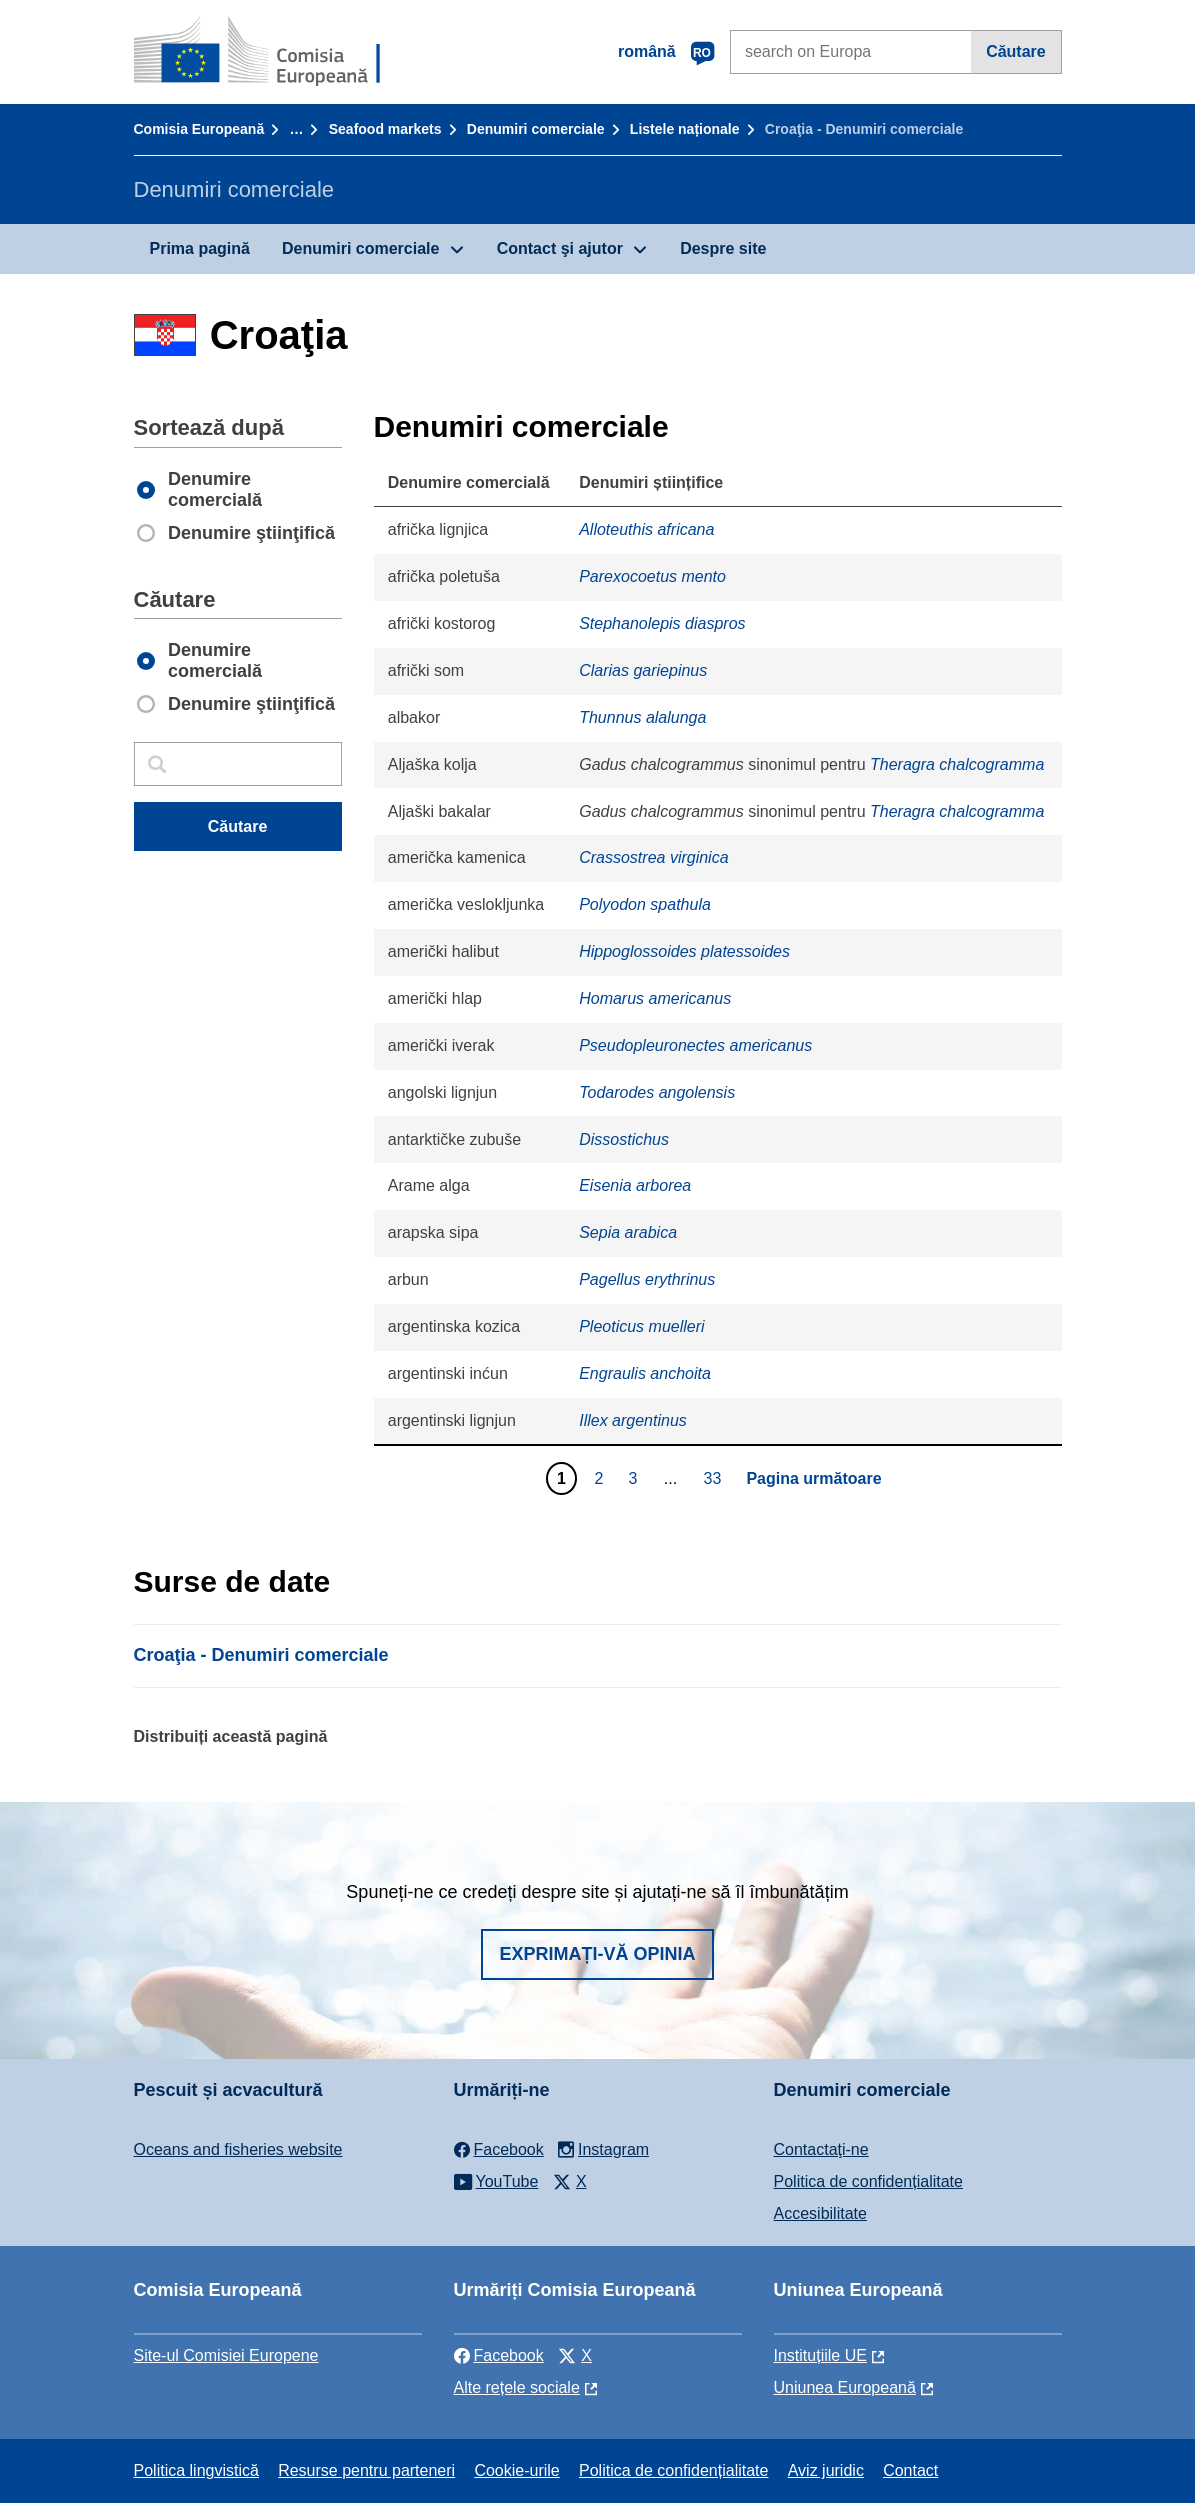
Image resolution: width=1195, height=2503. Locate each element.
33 (715, 1478)
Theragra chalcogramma (957, 764)
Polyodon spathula (645, 904)
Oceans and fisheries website (238, 2149)
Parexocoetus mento (652, 576)
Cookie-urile (516, 2470)
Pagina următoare (813, 1478)
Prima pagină (200, 248)
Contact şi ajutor (560, 248)
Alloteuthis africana (646, 529)
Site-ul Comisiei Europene (226, 2355)
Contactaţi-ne (821, 2149)
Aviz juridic (826, 2470)
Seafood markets (385, 129)
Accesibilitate (820, 2213)
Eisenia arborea (635, 1185)
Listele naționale (685, 129)
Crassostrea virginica (653, 857)
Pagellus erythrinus (647, 1279)
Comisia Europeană (199, 129)
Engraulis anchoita (645, 1373)
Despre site (723, 248)
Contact (910, 2470)
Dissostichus (624, 1139)
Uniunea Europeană (845, 2387)
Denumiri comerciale (536, 129)
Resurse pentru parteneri (366, 2470)
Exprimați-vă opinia (597, 1954)
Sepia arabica (628, 1232)
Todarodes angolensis (657, 1092)
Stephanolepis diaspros (662, 623)
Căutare (1016, 51)
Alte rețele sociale (517, 2387)
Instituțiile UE (820, 2355)
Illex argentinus (633, 1420)
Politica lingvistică (196, 2470)
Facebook (499, 2355)
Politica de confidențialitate (868, 2181)
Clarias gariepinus (643, 670)
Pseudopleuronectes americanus (695, 1045)
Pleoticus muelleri (641, 1326)
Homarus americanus (655, 998)
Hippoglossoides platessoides (684, 951)
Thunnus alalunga (642, 717)
